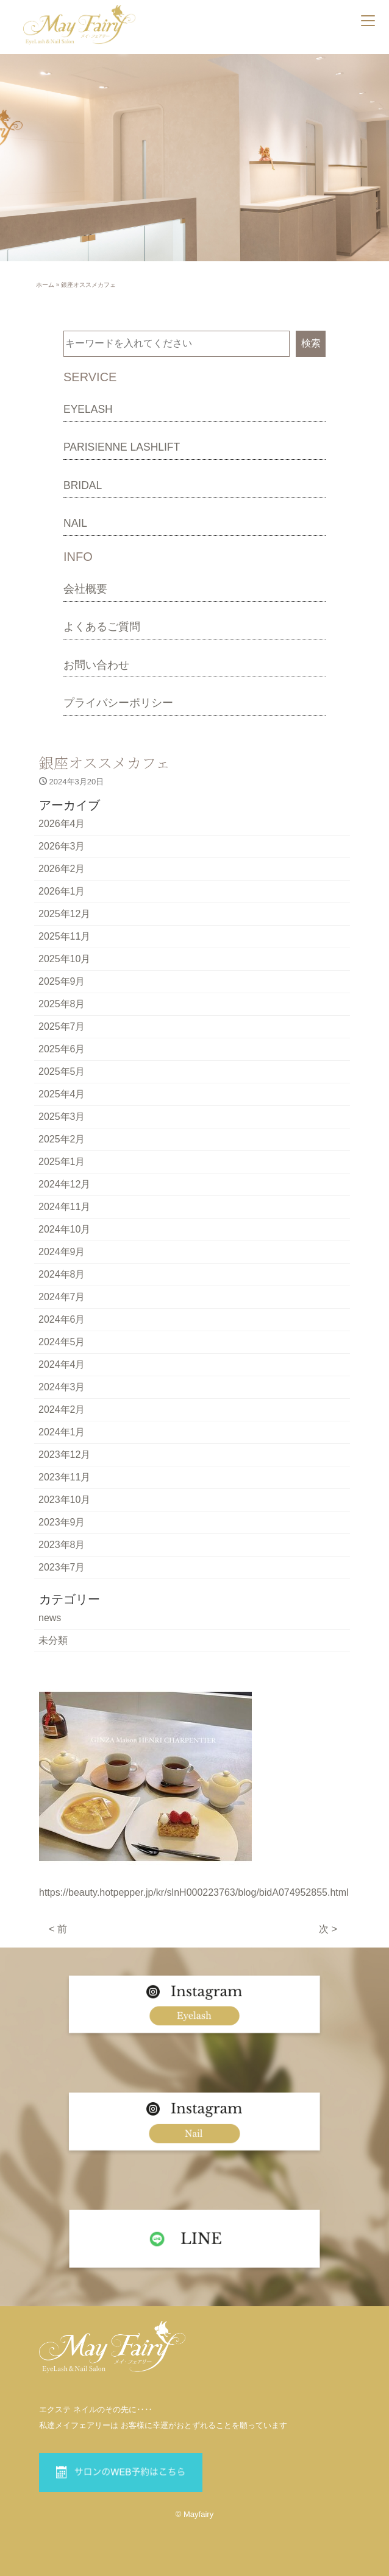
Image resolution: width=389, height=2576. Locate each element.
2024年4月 (61, 1364)
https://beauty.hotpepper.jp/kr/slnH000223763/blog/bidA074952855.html (194, 1892)
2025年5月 (61, 1071)
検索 (311, 343)
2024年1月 (61, 1432)
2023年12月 (64, 1454)
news (49, 1618)
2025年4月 (61, 1094)
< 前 (58, 1929)
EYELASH (88, 409)
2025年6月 (61, 1049)
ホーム (45, 284)
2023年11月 (64, 1477)
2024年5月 (61, 1342)
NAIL (75, 523)
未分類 (53, 1640)
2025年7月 (61, 1026)
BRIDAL (82, 485)
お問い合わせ (96, 665)
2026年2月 (61, 869)
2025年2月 (61, 1139)
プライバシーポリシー (118, 703)
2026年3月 (61, 846)
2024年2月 (61, 1409)
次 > (328, 1929)
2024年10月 (64, 1229)
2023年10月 (64, 1499)
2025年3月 (61, 1116)
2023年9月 (61, 1522)
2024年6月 (61, 1319)
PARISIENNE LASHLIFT (121, 447)
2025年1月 (61, 1161)
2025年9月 (61, 981)
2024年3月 (61, 1387)
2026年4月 (61, 823)
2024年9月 (61, 1252)
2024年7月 (61, 1297)
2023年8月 (61, 1545)
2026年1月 (61, 891)
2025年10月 (64, 959)
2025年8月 (61, 1004)
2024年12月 (64, 1184)
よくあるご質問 (101, 627)
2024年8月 (61, 1274)
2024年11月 (64, 1207)
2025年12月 (64, 914)
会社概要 (85, 589)
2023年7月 (61, 1567)
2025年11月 (64, 936)
